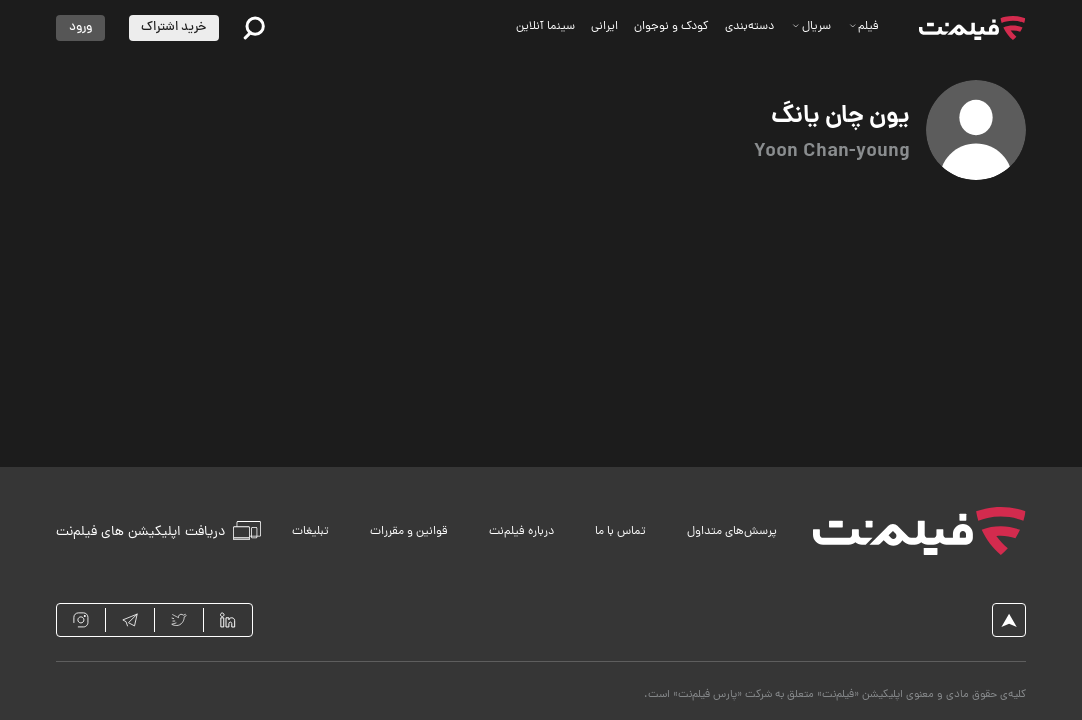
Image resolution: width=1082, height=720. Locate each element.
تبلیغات (310, 532)
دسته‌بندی (749, 27)
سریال (811, 27)
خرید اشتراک (173, 27)
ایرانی (604, 27)
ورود (80, 27)
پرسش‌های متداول (732, 532)
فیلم (864, 27)
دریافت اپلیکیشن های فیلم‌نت (158, 531)
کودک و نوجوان (671, 27)
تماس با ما (620, 532)
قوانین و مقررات (409, 532)
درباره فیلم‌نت (521, 532)
